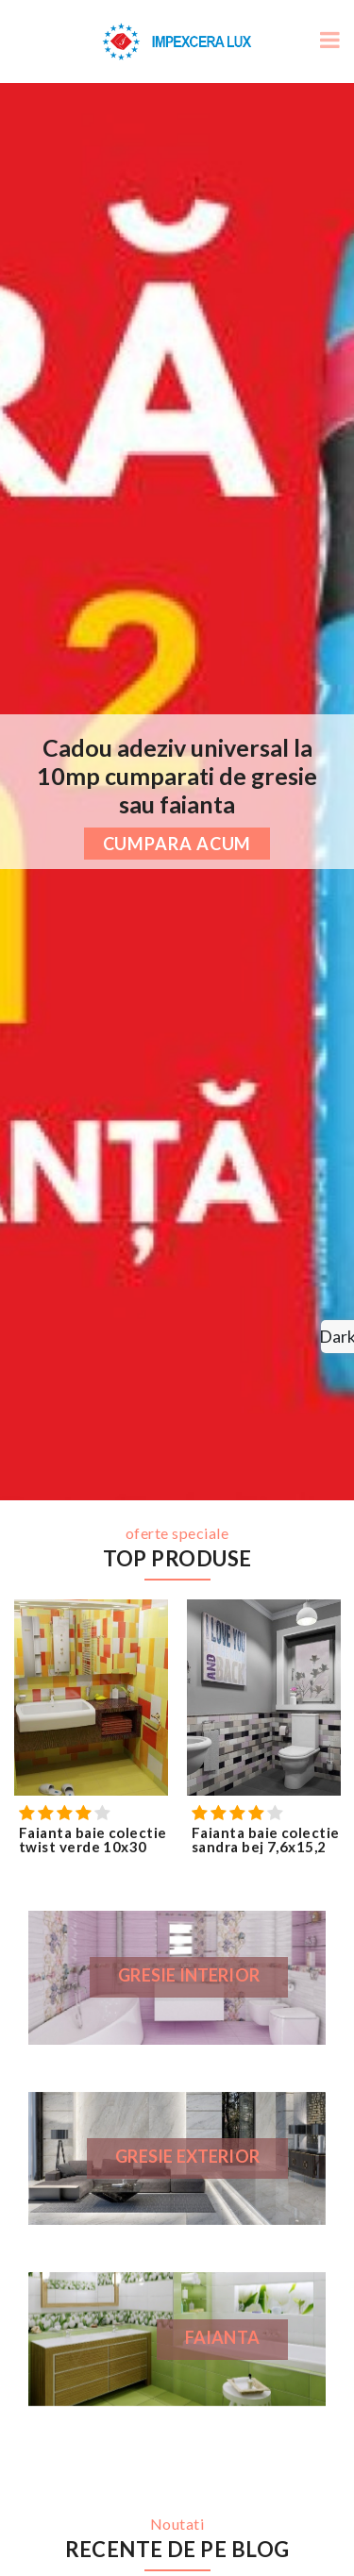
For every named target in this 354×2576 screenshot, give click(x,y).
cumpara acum (177, 843)
